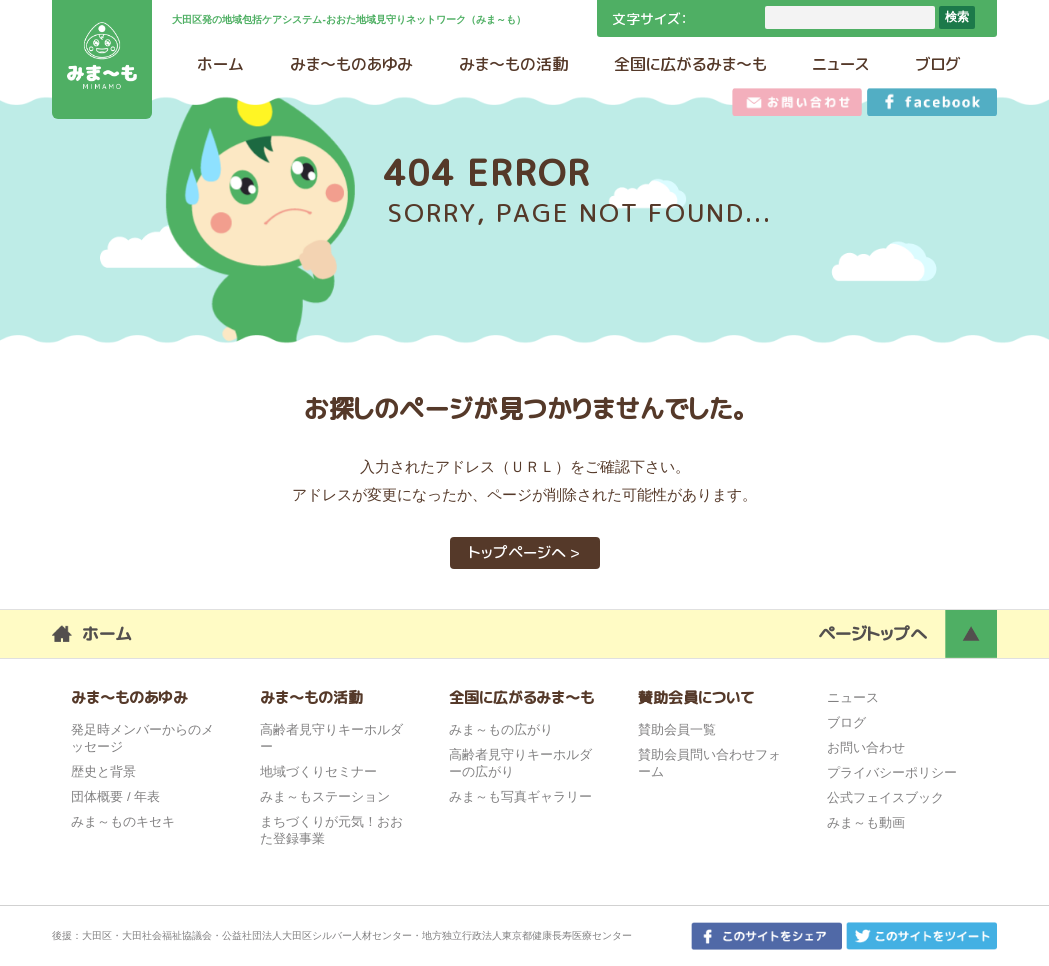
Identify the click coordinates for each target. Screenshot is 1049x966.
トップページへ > (524, 552)
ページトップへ (872, 633)
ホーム (107, 633)
